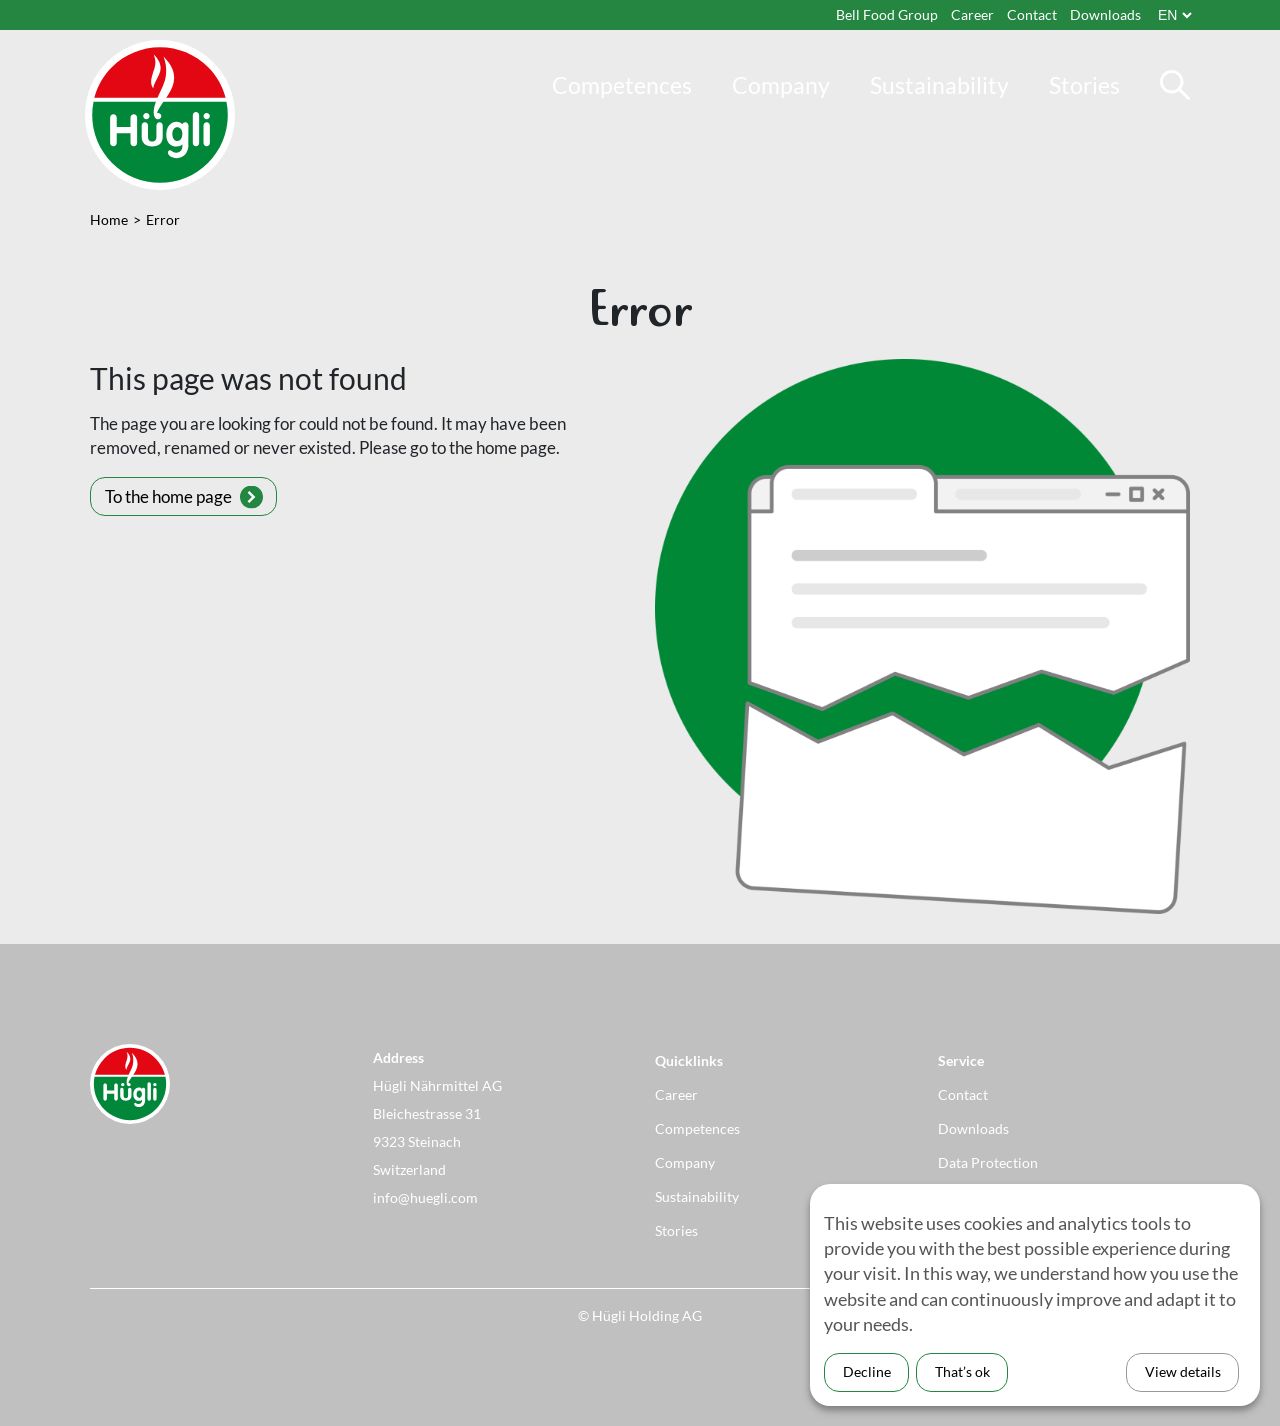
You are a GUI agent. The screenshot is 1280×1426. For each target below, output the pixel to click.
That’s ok (962, 1371)
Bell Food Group (887, 14)
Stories (1084, 85)
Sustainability (939, 85)
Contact (1032, 14)
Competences (622, 85)
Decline (867, 1371)
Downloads (1105, 14)
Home (109, 219)
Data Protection (988, 1162)
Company (781, 85)
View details (1183, 1371)
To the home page (168, 496)
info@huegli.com (425, 1197)
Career (972, 14)
